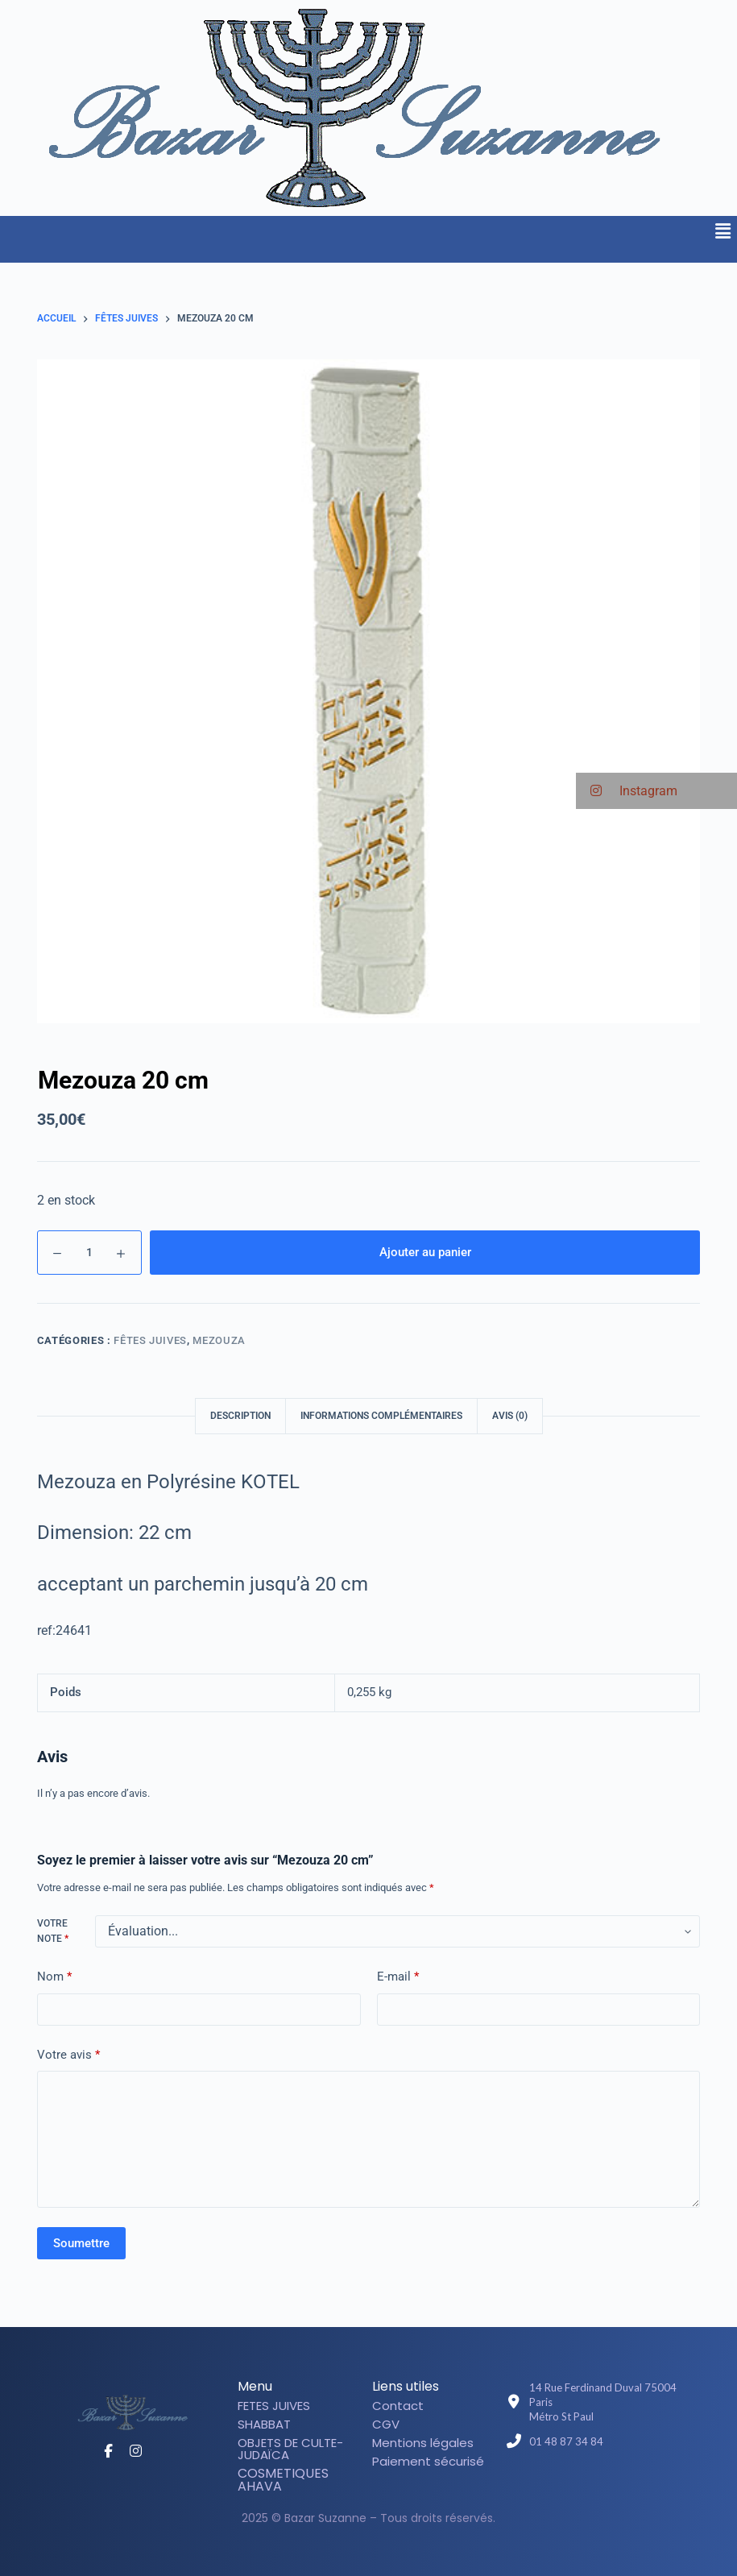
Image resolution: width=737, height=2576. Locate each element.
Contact (398, 2405)
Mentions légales (423, 2442)
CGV (386, 2424)
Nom (54, 1977)
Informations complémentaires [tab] (381, 1415)
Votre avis (68, 2055)
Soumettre (81, 2243)
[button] (723, 231)
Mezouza (219, 1340)
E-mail (398, 1977)
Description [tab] (240, 1415)
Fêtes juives (150, 1340)
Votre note (52, 1931)
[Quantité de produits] (89, 1252)
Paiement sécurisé (428, 2461)
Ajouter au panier (425, 1252)
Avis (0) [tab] (510, 1415)
